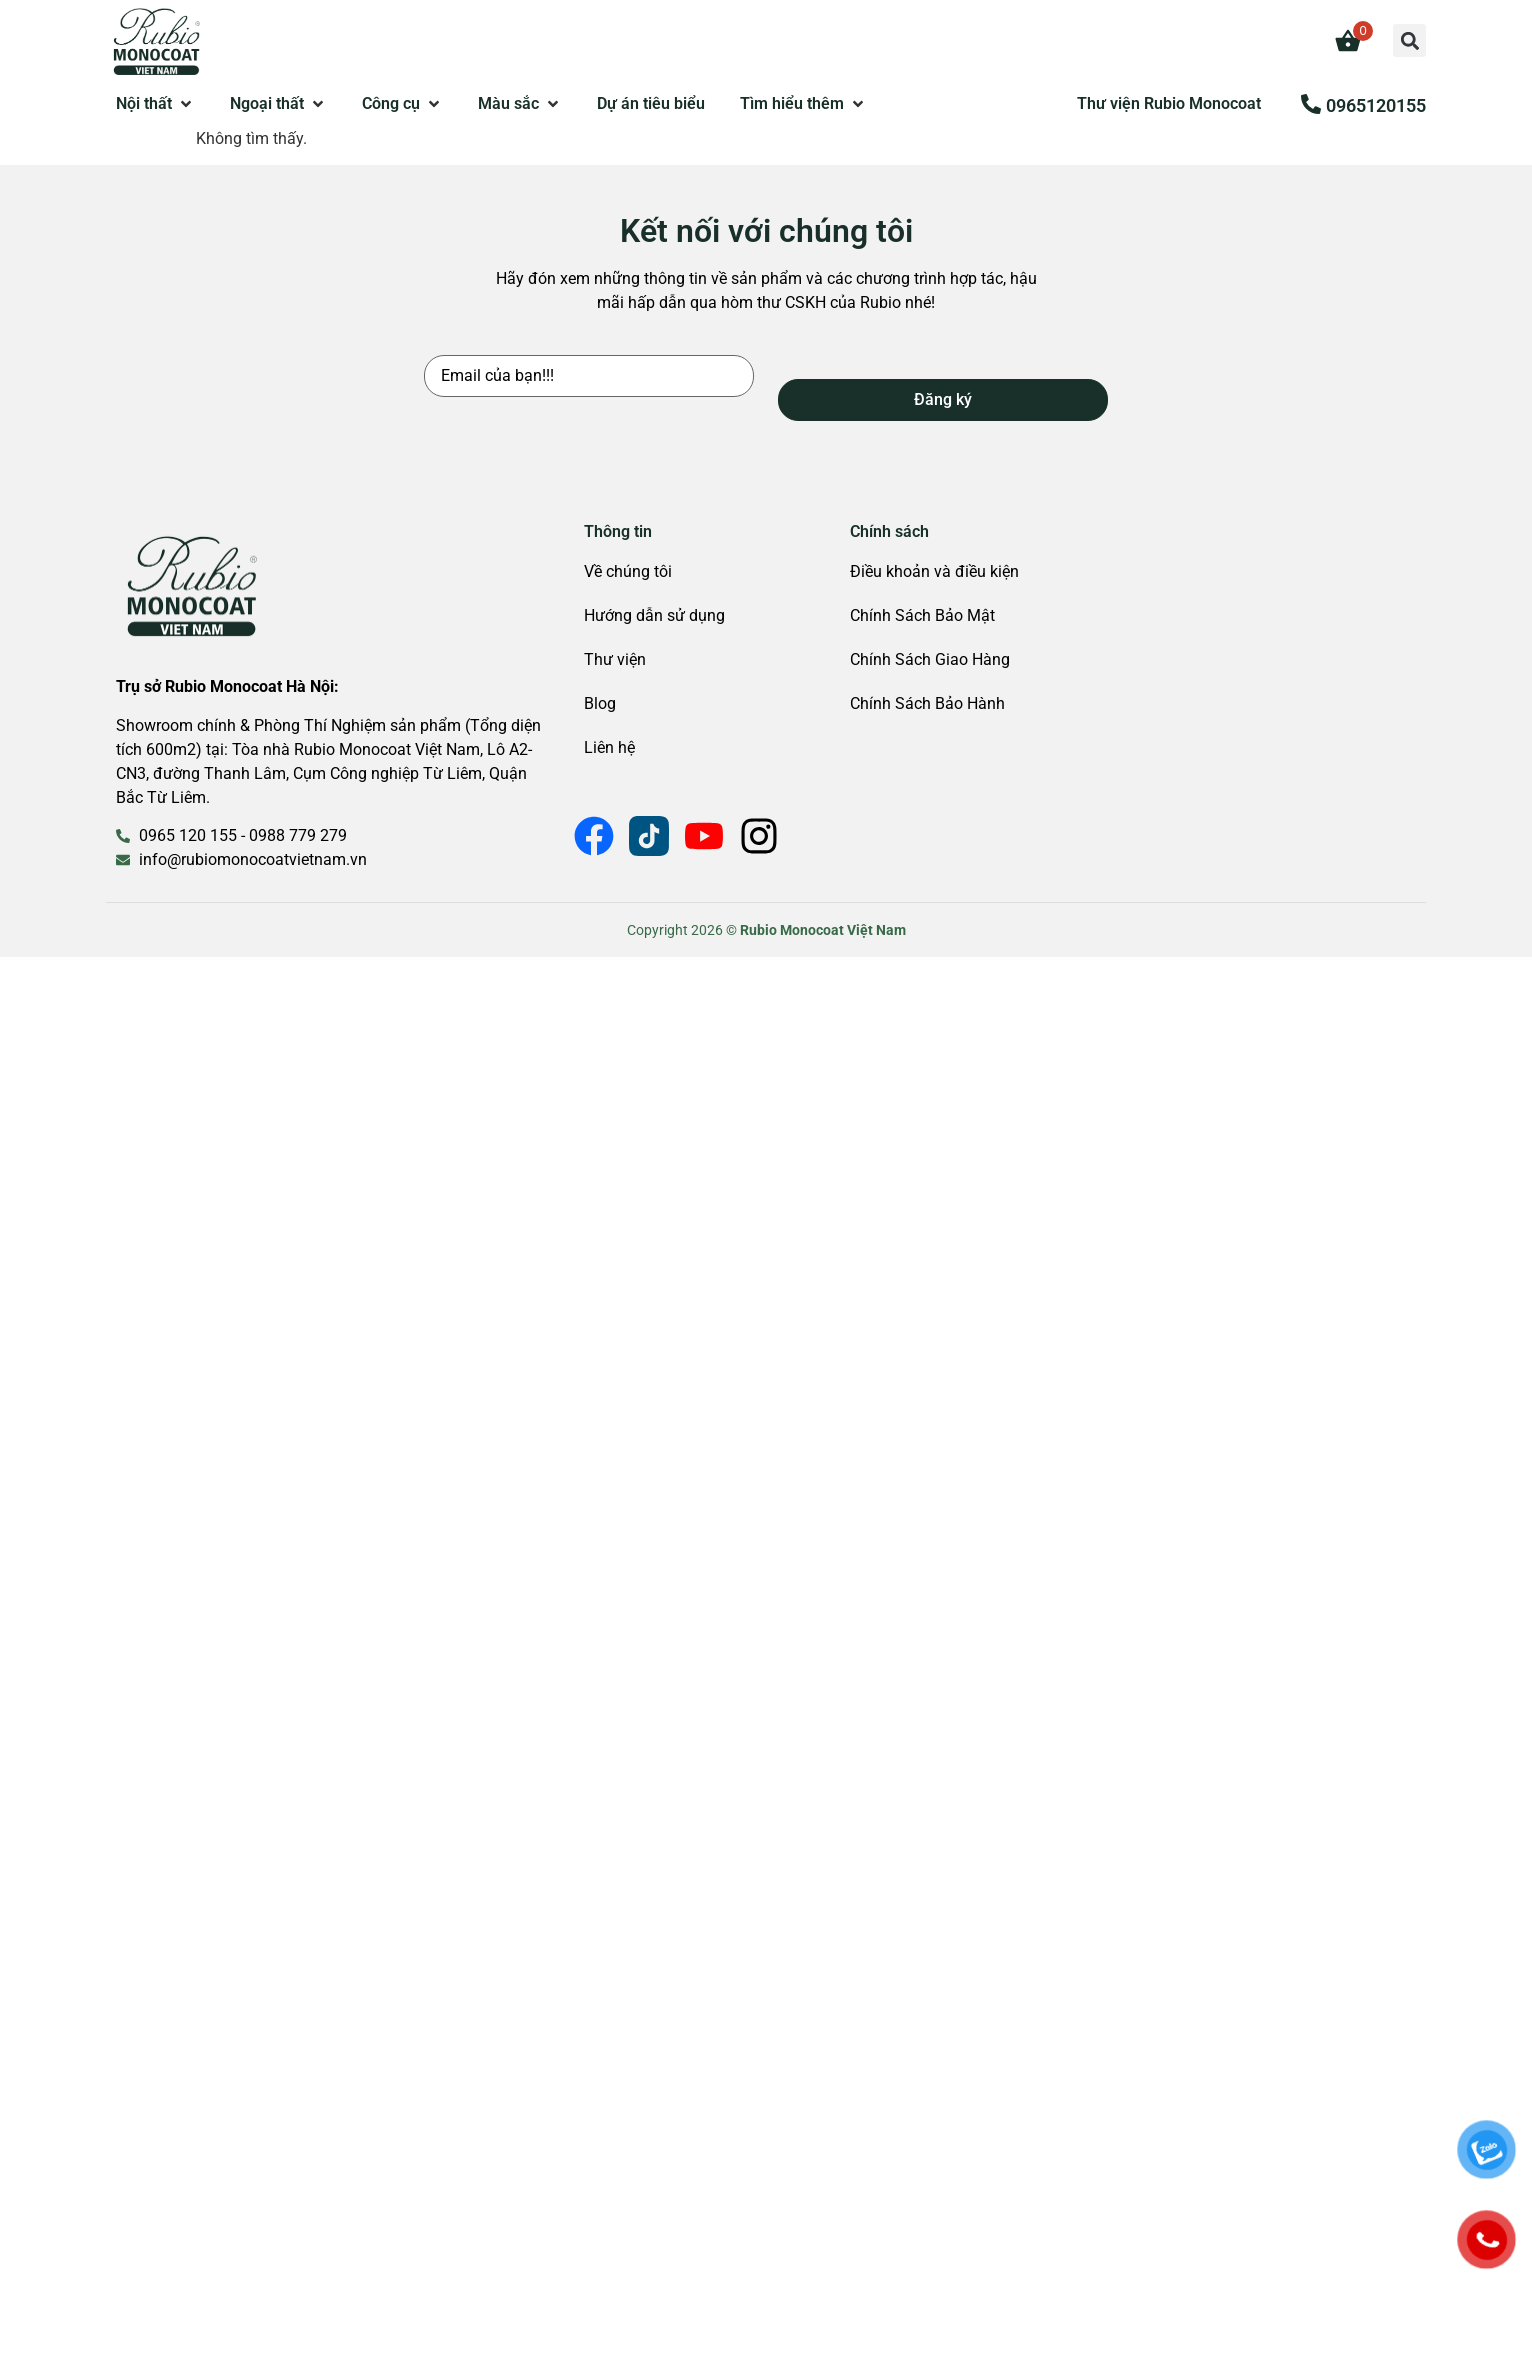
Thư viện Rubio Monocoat (1169, 103)
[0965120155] (1311, 104)
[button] (1409, 40)
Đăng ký (943, 399)
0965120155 (1376, 105)
